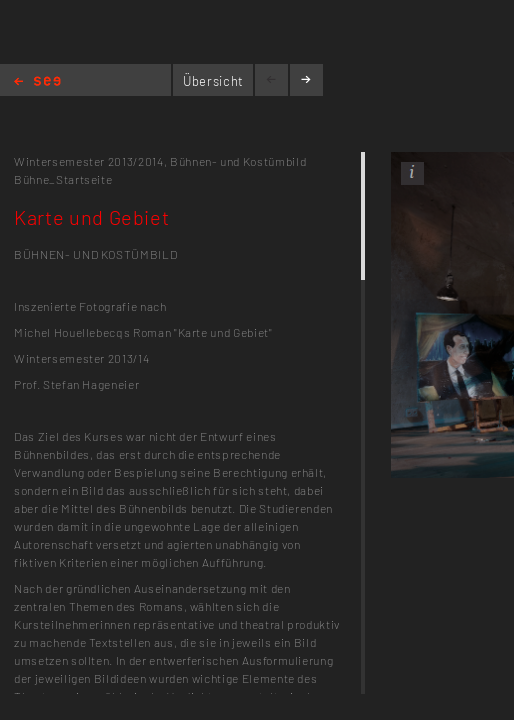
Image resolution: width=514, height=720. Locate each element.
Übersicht (213, 81)
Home (37, 82)
